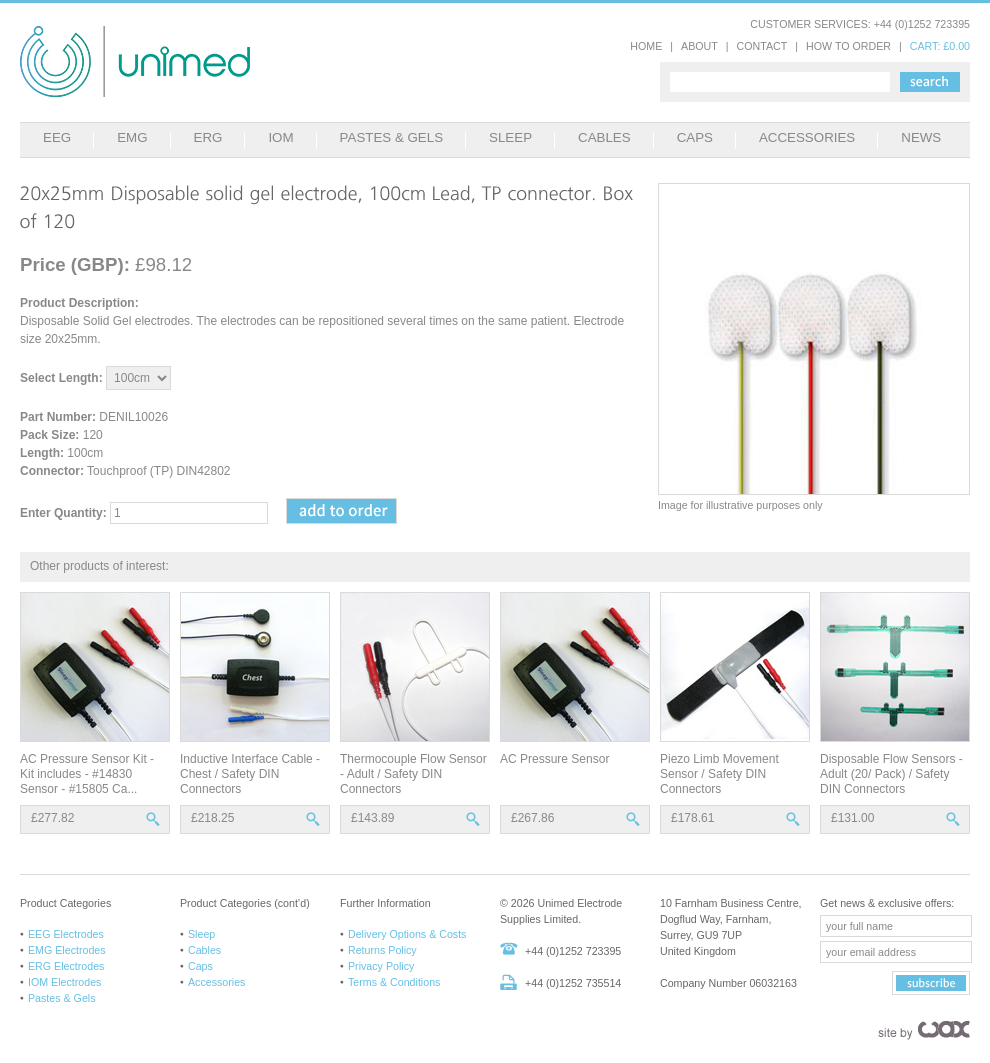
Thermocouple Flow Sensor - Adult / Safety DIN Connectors (413, 774)
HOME (646, 46)
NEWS (921, 137)
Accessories (216, 982)
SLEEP (510, 137)
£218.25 (212, 818)
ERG (208, 137)
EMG (132, 137)
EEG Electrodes (66, 934)
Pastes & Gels (62, 998)
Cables (204, 950)
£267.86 (532, 818)
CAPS (695, 137)
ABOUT (699, 46)
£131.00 (852, 818)
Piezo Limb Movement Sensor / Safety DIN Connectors (719, 774)
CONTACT (762, 46)
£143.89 (372, 818)
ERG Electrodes (66, 966)
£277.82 (52, 818)
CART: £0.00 (940, 46)
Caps (200, 966)
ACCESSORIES (807, 137)
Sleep (201, 934)
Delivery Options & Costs (407, 934)
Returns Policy (382, 950)
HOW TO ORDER (848, 46)
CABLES (604, 137)
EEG (57, 137)
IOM (280, 137)
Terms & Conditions (394, 982)
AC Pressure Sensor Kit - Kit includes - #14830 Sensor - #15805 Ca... (87, 774)
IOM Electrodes (64, 982)
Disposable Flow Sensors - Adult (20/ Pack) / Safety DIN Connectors (891, 774)
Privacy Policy (381, 966)
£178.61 (692, 818)
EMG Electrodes (67, 950)
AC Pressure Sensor (554, 759)
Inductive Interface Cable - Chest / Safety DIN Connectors (250, 774)
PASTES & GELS (391, 137)
